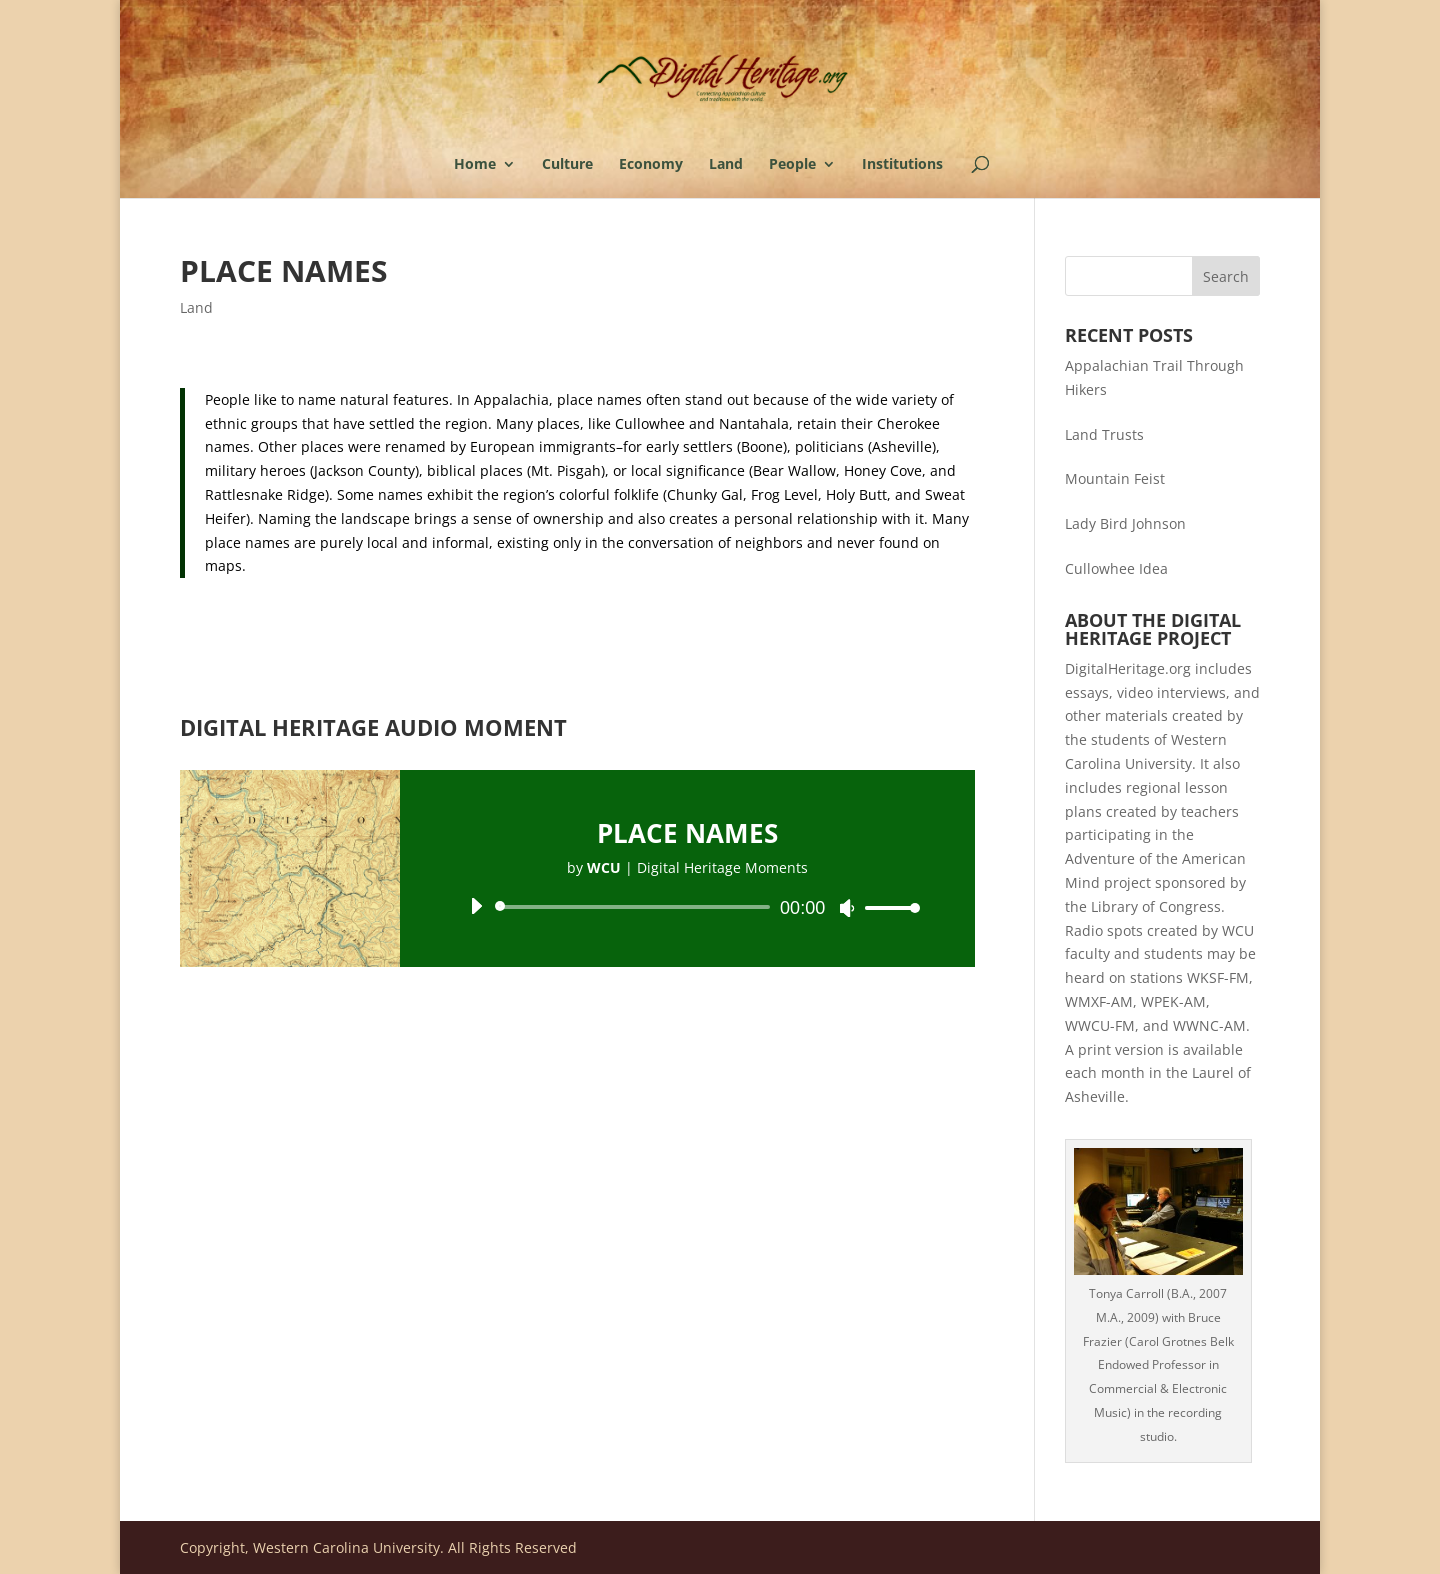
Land (726, 165)
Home (475, 165)
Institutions (902, 165)
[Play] (476, 906)
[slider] (636, 907)
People (792, 165)
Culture (567, 165)
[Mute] (847, 908)
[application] (687, 907)
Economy (651, 165)
